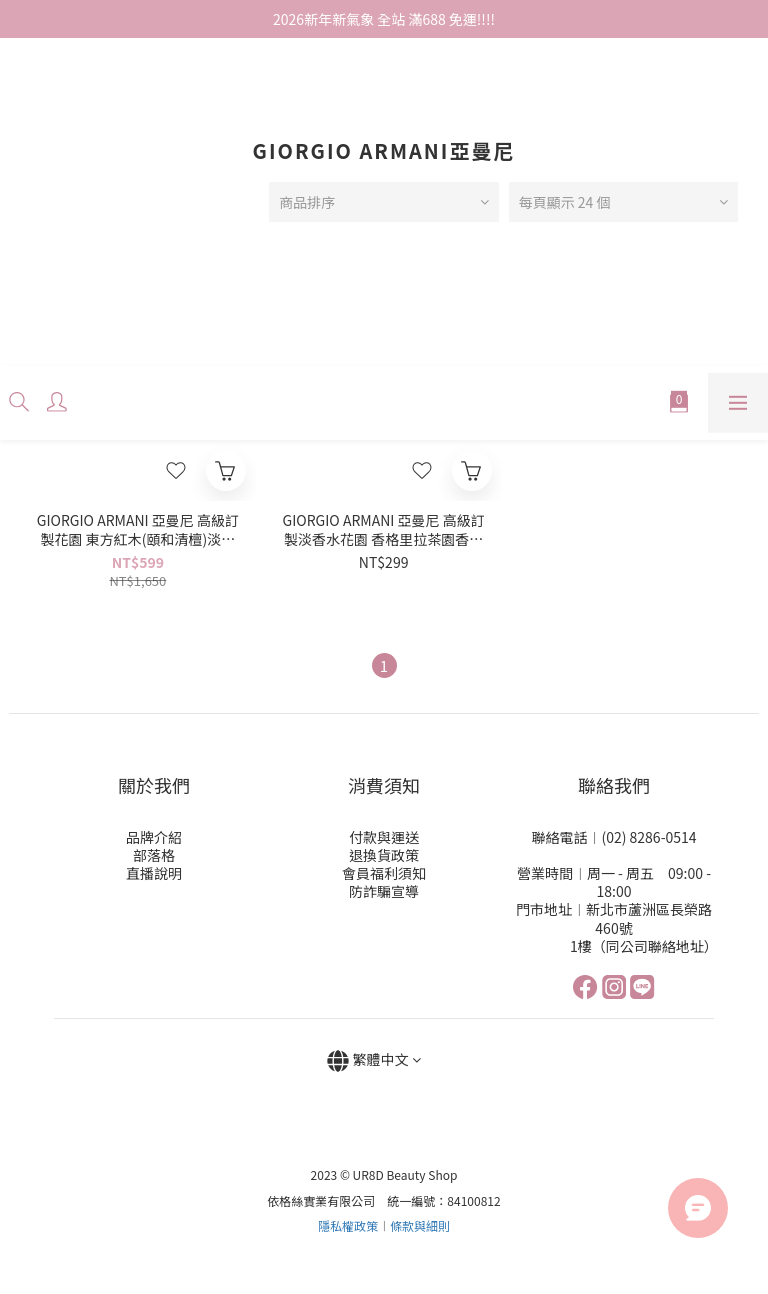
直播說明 (154, 873)
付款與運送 (384, 837)
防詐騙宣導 (384, 891)
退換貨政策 (384, 855)
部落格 (154, 855)
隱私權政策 (348, 1225)
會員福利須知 (384, 873)
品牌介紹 (154, 837)
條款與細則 (420, 1225)
